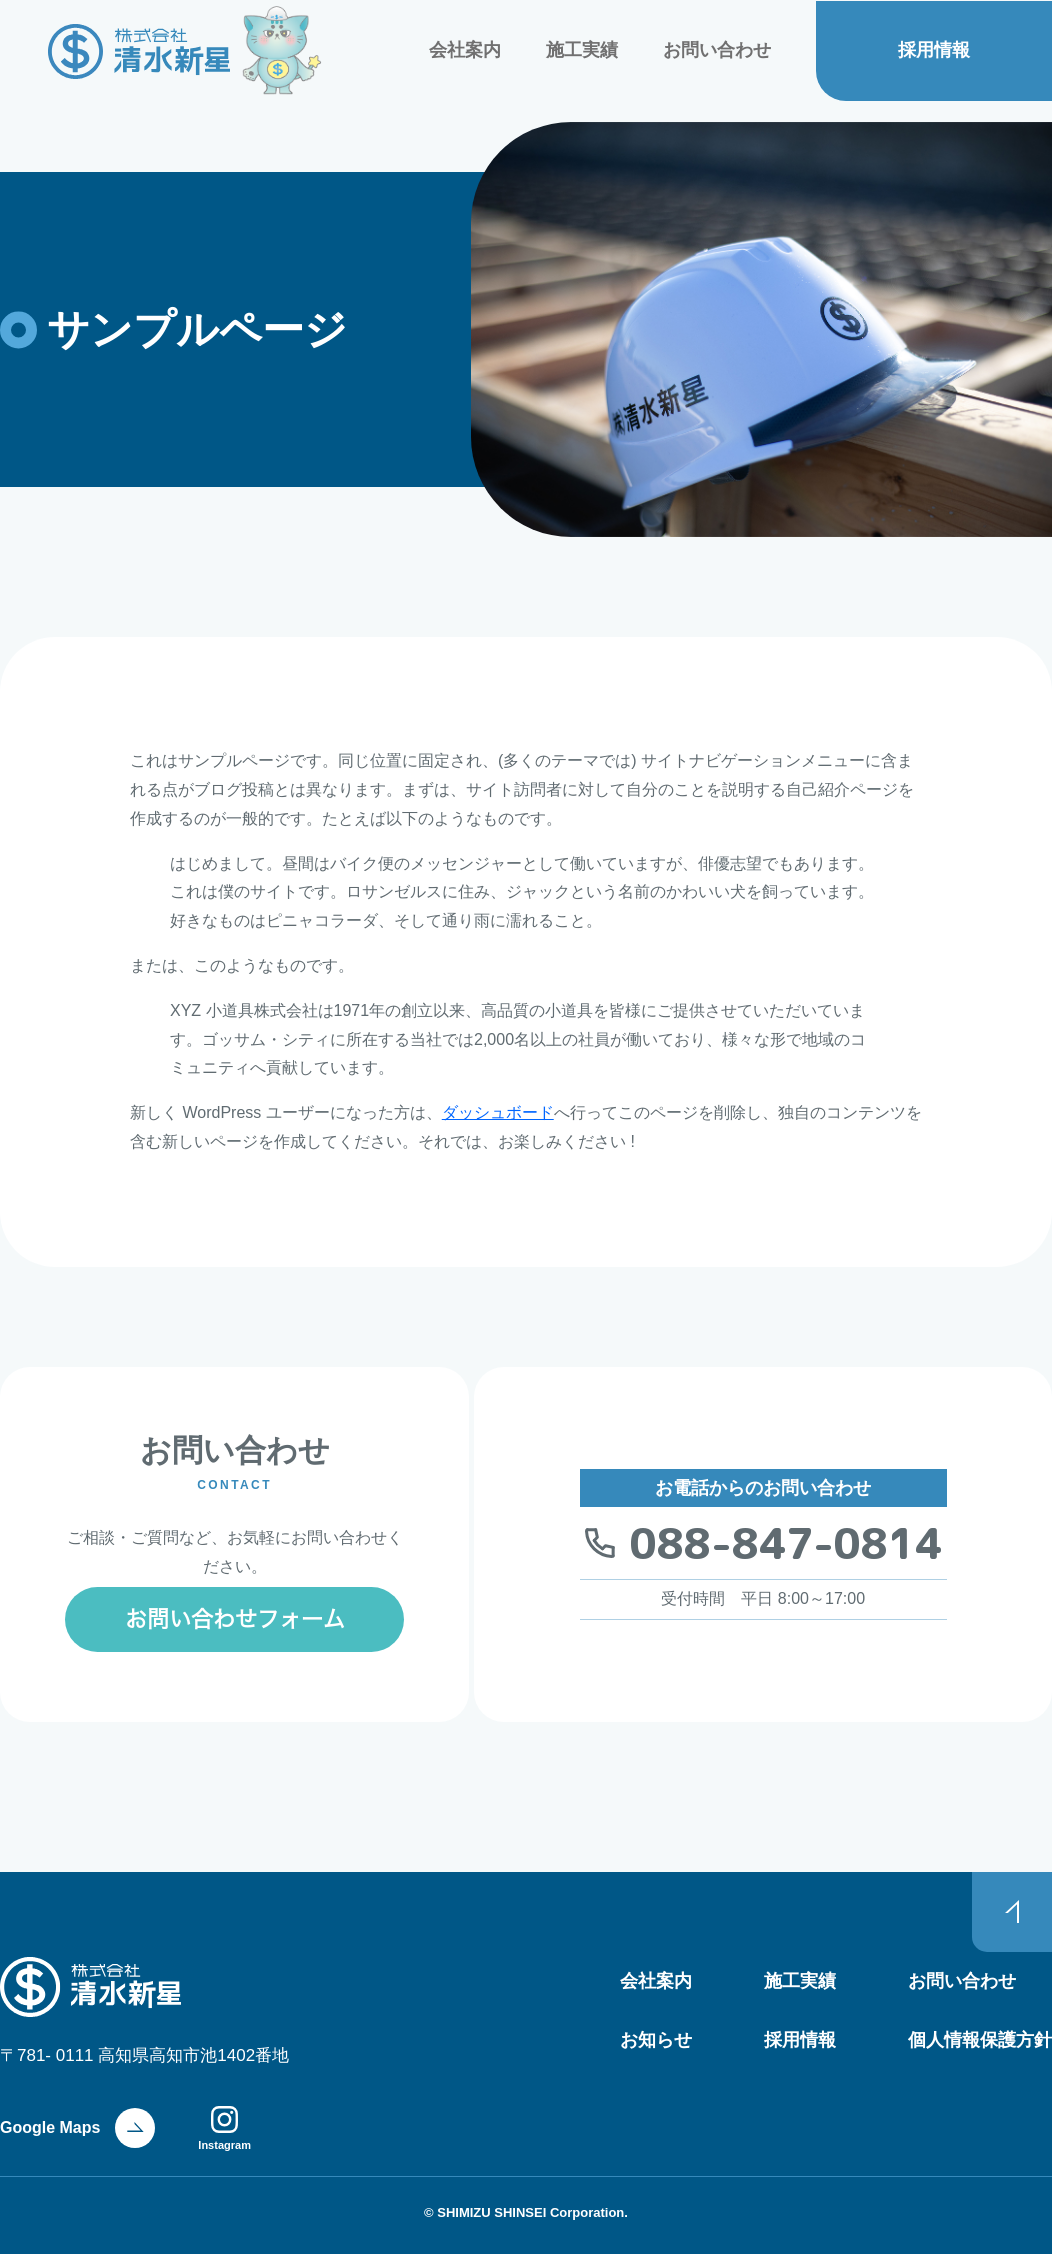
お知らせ (656, 2040)
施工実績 (582, 50)
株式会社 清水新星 (139, 51)
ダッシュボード (498, 1112)
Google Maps (50, 2127)
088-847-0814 (786, 1543)
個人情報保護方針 (980, 2040)
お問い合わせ (717, 50)
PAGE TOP (1012, 1912)
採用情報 (934, 50)
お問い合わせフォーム (235, 1619)
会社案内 (465, 50)
